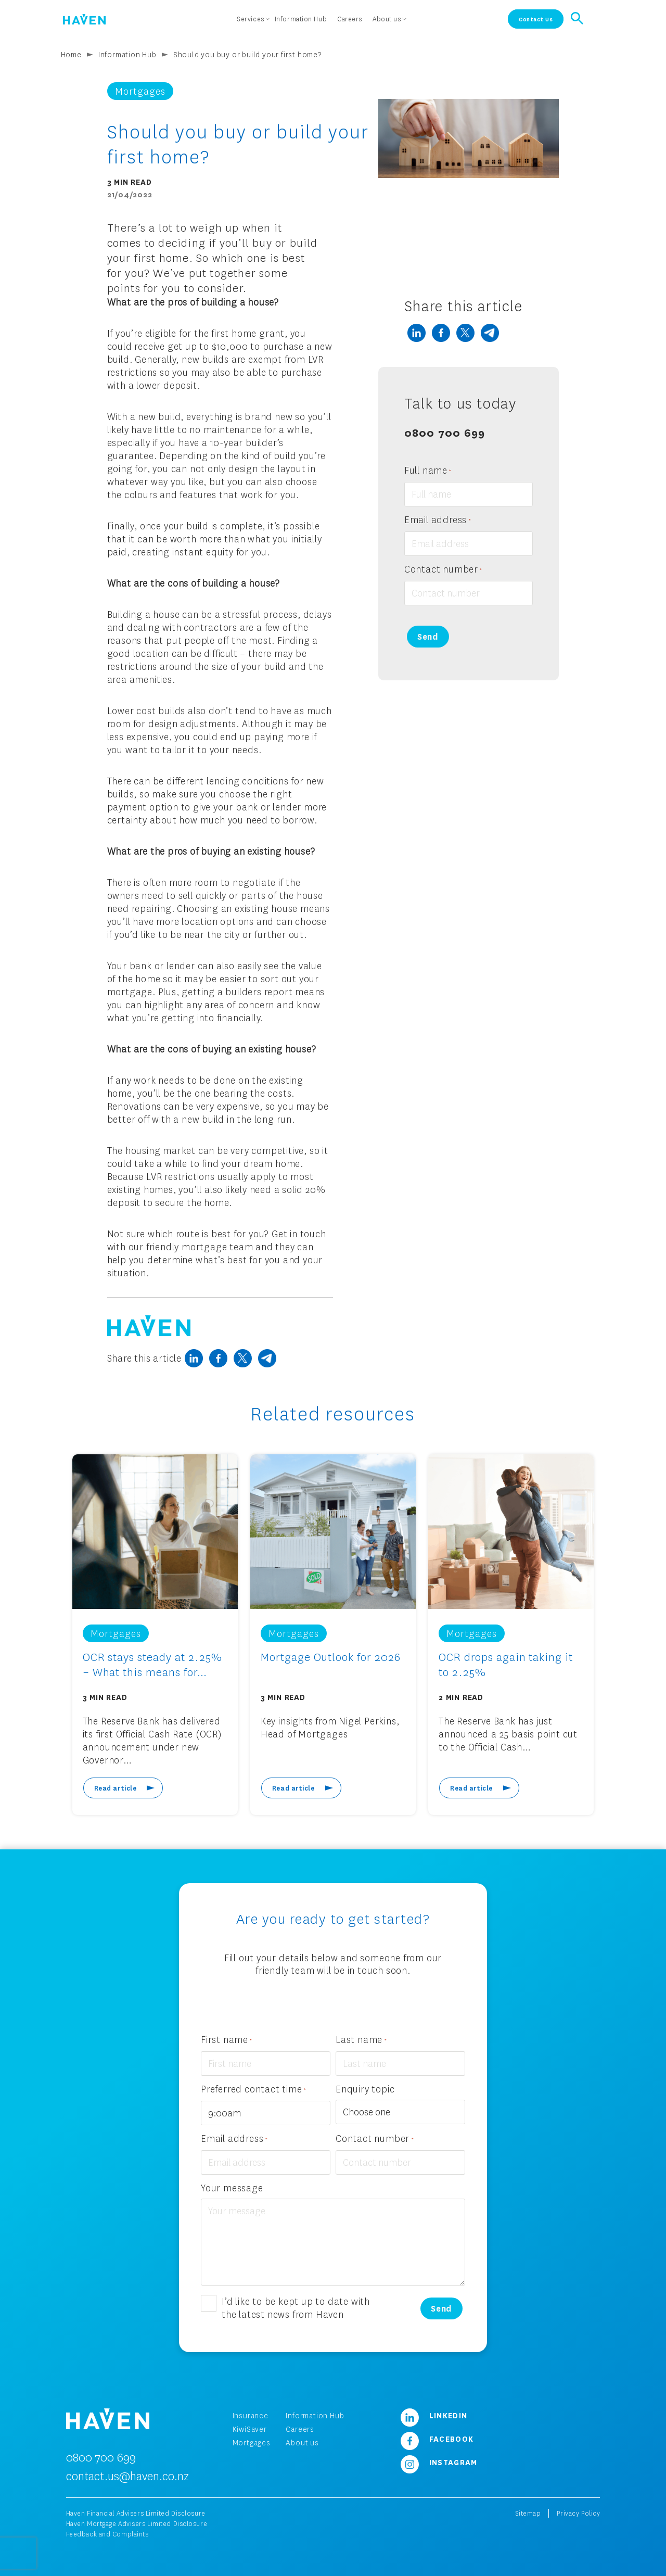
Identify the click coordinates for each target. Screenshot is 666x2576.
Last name (361, 2040)
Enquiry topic (365, 2089)
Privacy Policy (578, 2513)
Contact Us (536, 19)
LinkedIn (430, 2415)
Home (71, 54)
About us (302, 2442)
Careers (300, 2429)
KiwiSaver (250, 2429)
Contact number (443, 570)
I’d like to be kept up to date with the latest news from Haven (296, 2307)
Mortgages (252, 2442)
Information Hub (127, 54)
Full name (428, 471)
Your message (232, 2187)
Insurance (250, 2415)
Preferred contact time (253, 2090)
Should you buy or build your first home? (247, 54)
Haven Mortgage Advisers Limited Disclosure (137, 2523)
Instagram (435, 2462)
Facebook (433, 2438)
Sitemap (528, 2513)
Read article (115, 1788)
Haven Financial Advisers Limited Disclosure (136, 2513)
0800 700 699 (444, 432)
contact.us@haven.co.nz (127, 2475)
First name (226, 2040)
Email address (437, 520)
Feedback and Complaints (107, 2534)
